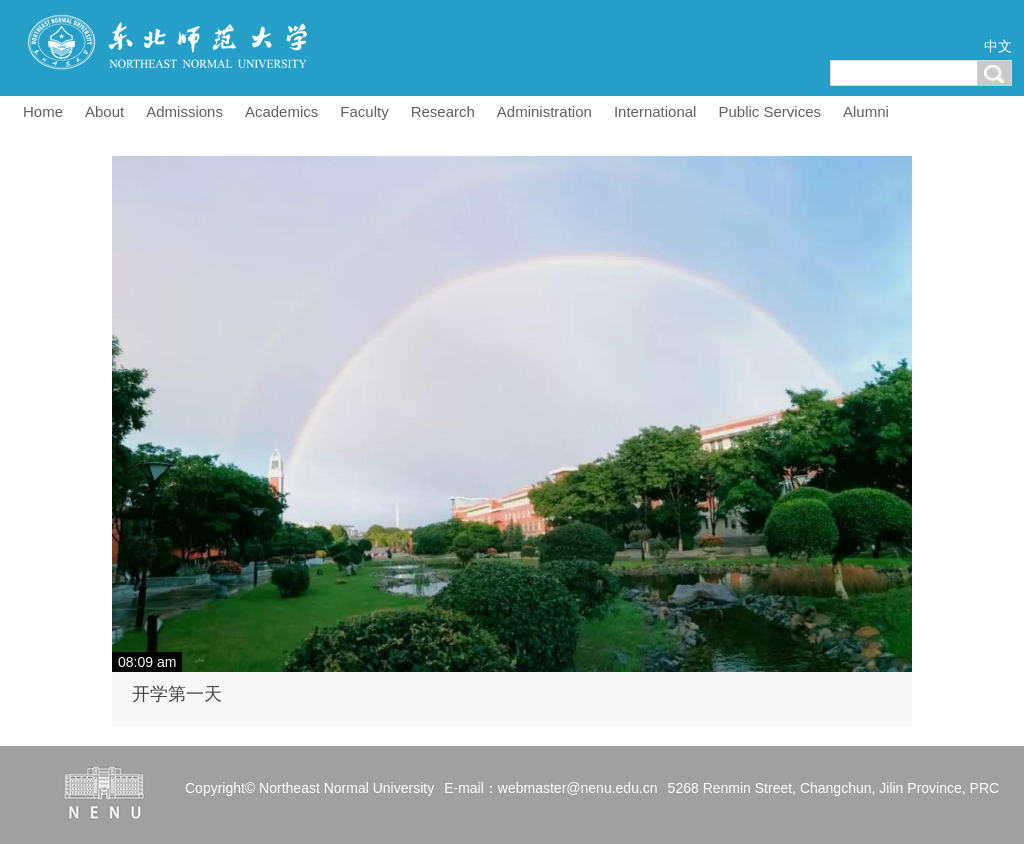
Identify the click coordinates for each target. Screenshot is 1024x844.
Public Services (769, 111)
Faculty (364, 111)
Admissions (184, 111)
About (104, 111)
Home (43, 111)
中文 (998, 46)
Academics (281, 111)
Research (443, 111)
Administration (544, 111)
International (655, 111)
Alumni (866, 111)
